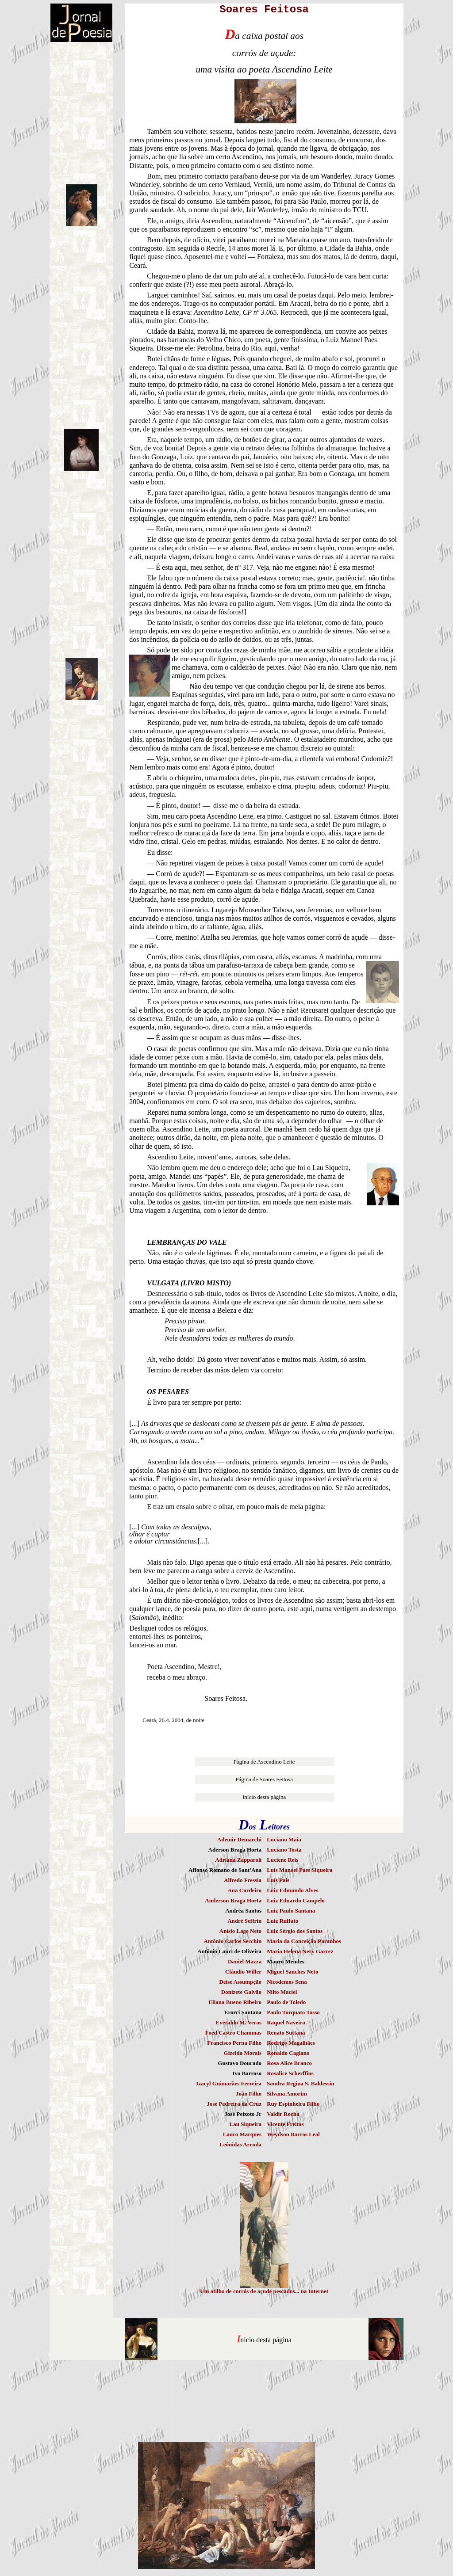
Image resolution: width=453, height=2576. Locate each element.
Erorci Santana (242, 2012)
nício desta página (266, 2340)
